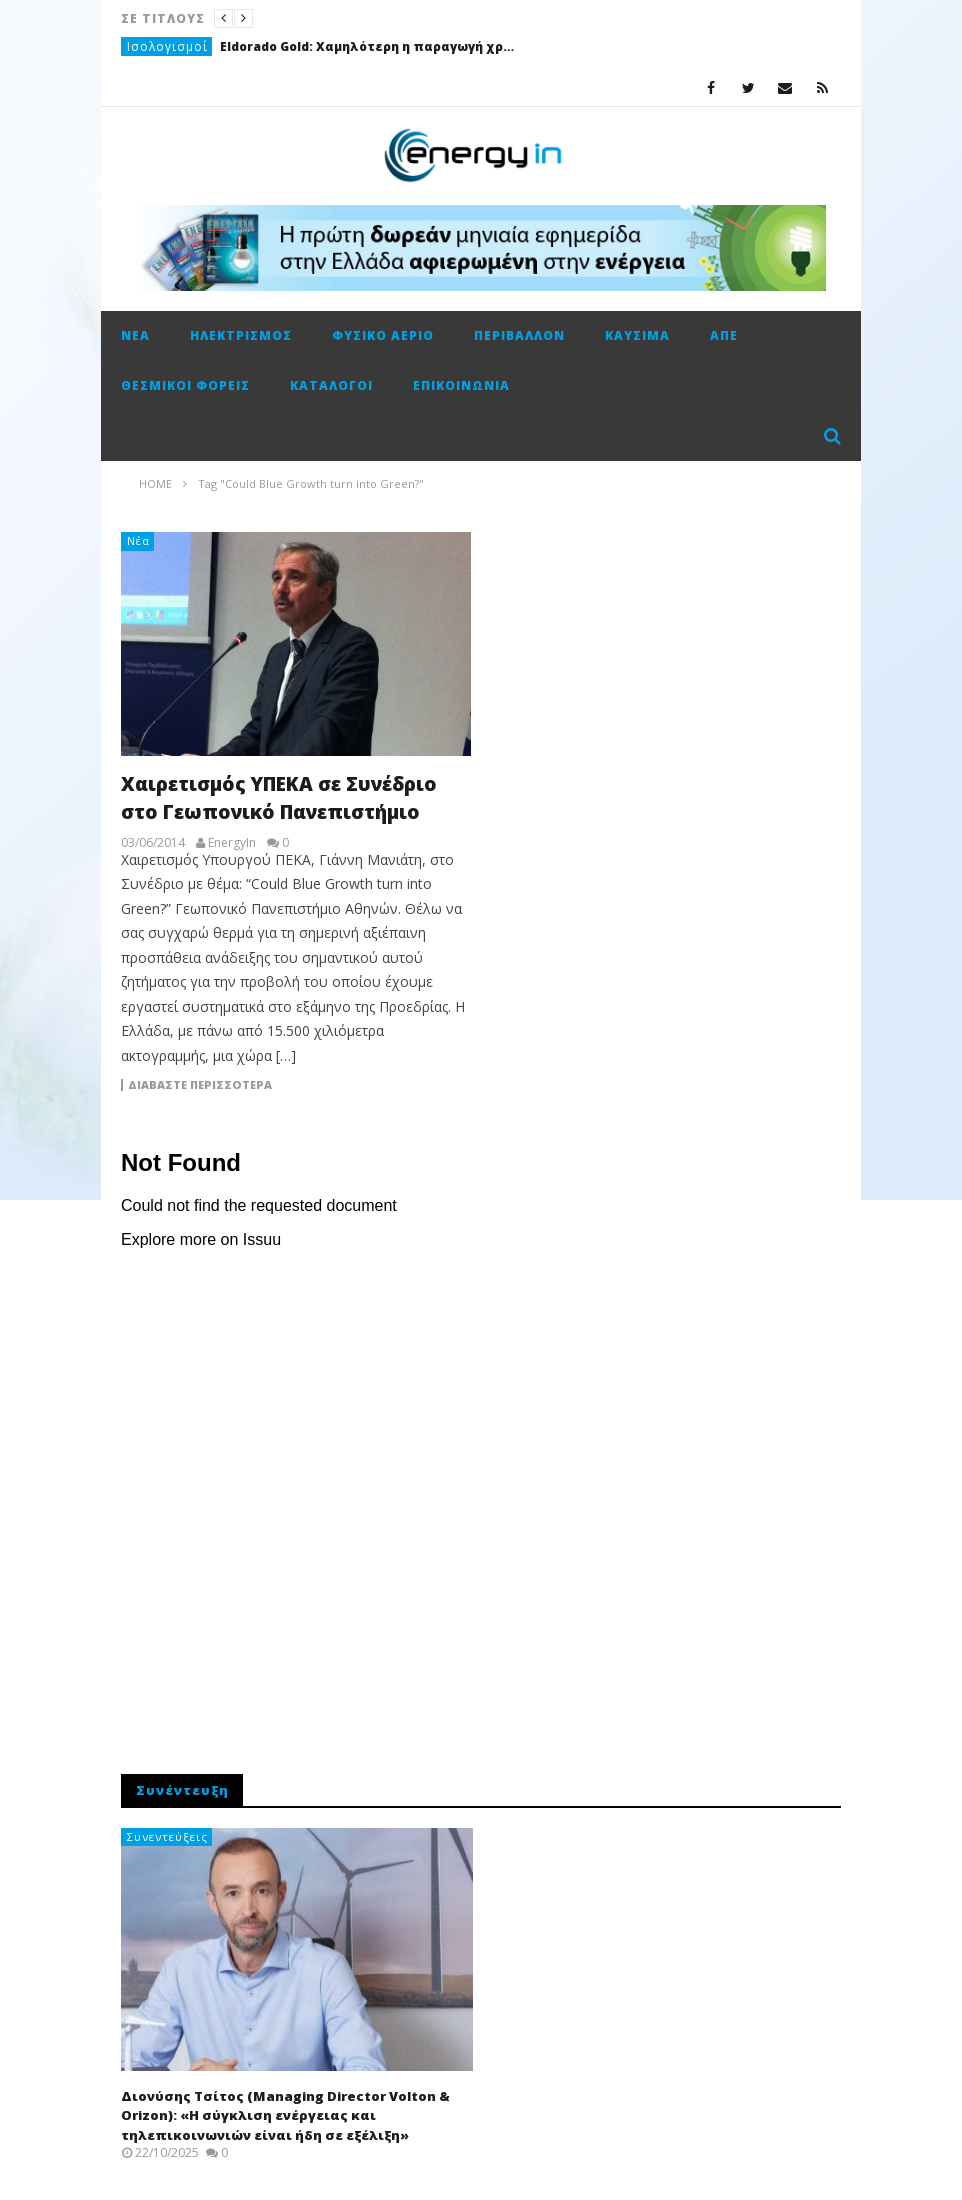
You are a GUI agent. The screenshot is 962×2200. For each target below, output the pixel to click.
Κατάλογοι (331, 385)
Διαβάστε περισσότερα (200, 1085)
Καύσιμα (637, 335)
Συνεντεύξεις (167, 1836)
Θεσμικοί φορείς (185, 385)
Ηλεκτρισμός (241, 335)
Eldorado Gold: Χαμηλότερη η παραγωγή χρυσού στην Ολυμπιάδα (370, 46)
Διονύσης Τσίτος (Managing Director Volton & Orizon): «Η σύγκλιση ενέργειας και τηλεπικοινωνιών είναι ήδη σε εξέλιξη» (285, 2115)
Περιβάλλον (519, 335)
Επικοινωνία (461, 385)
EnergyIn (232, 843)
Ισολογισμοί (167, 46)
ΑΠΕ (724, 335)
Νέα (135, 335)
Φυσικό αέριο (383, 335)
